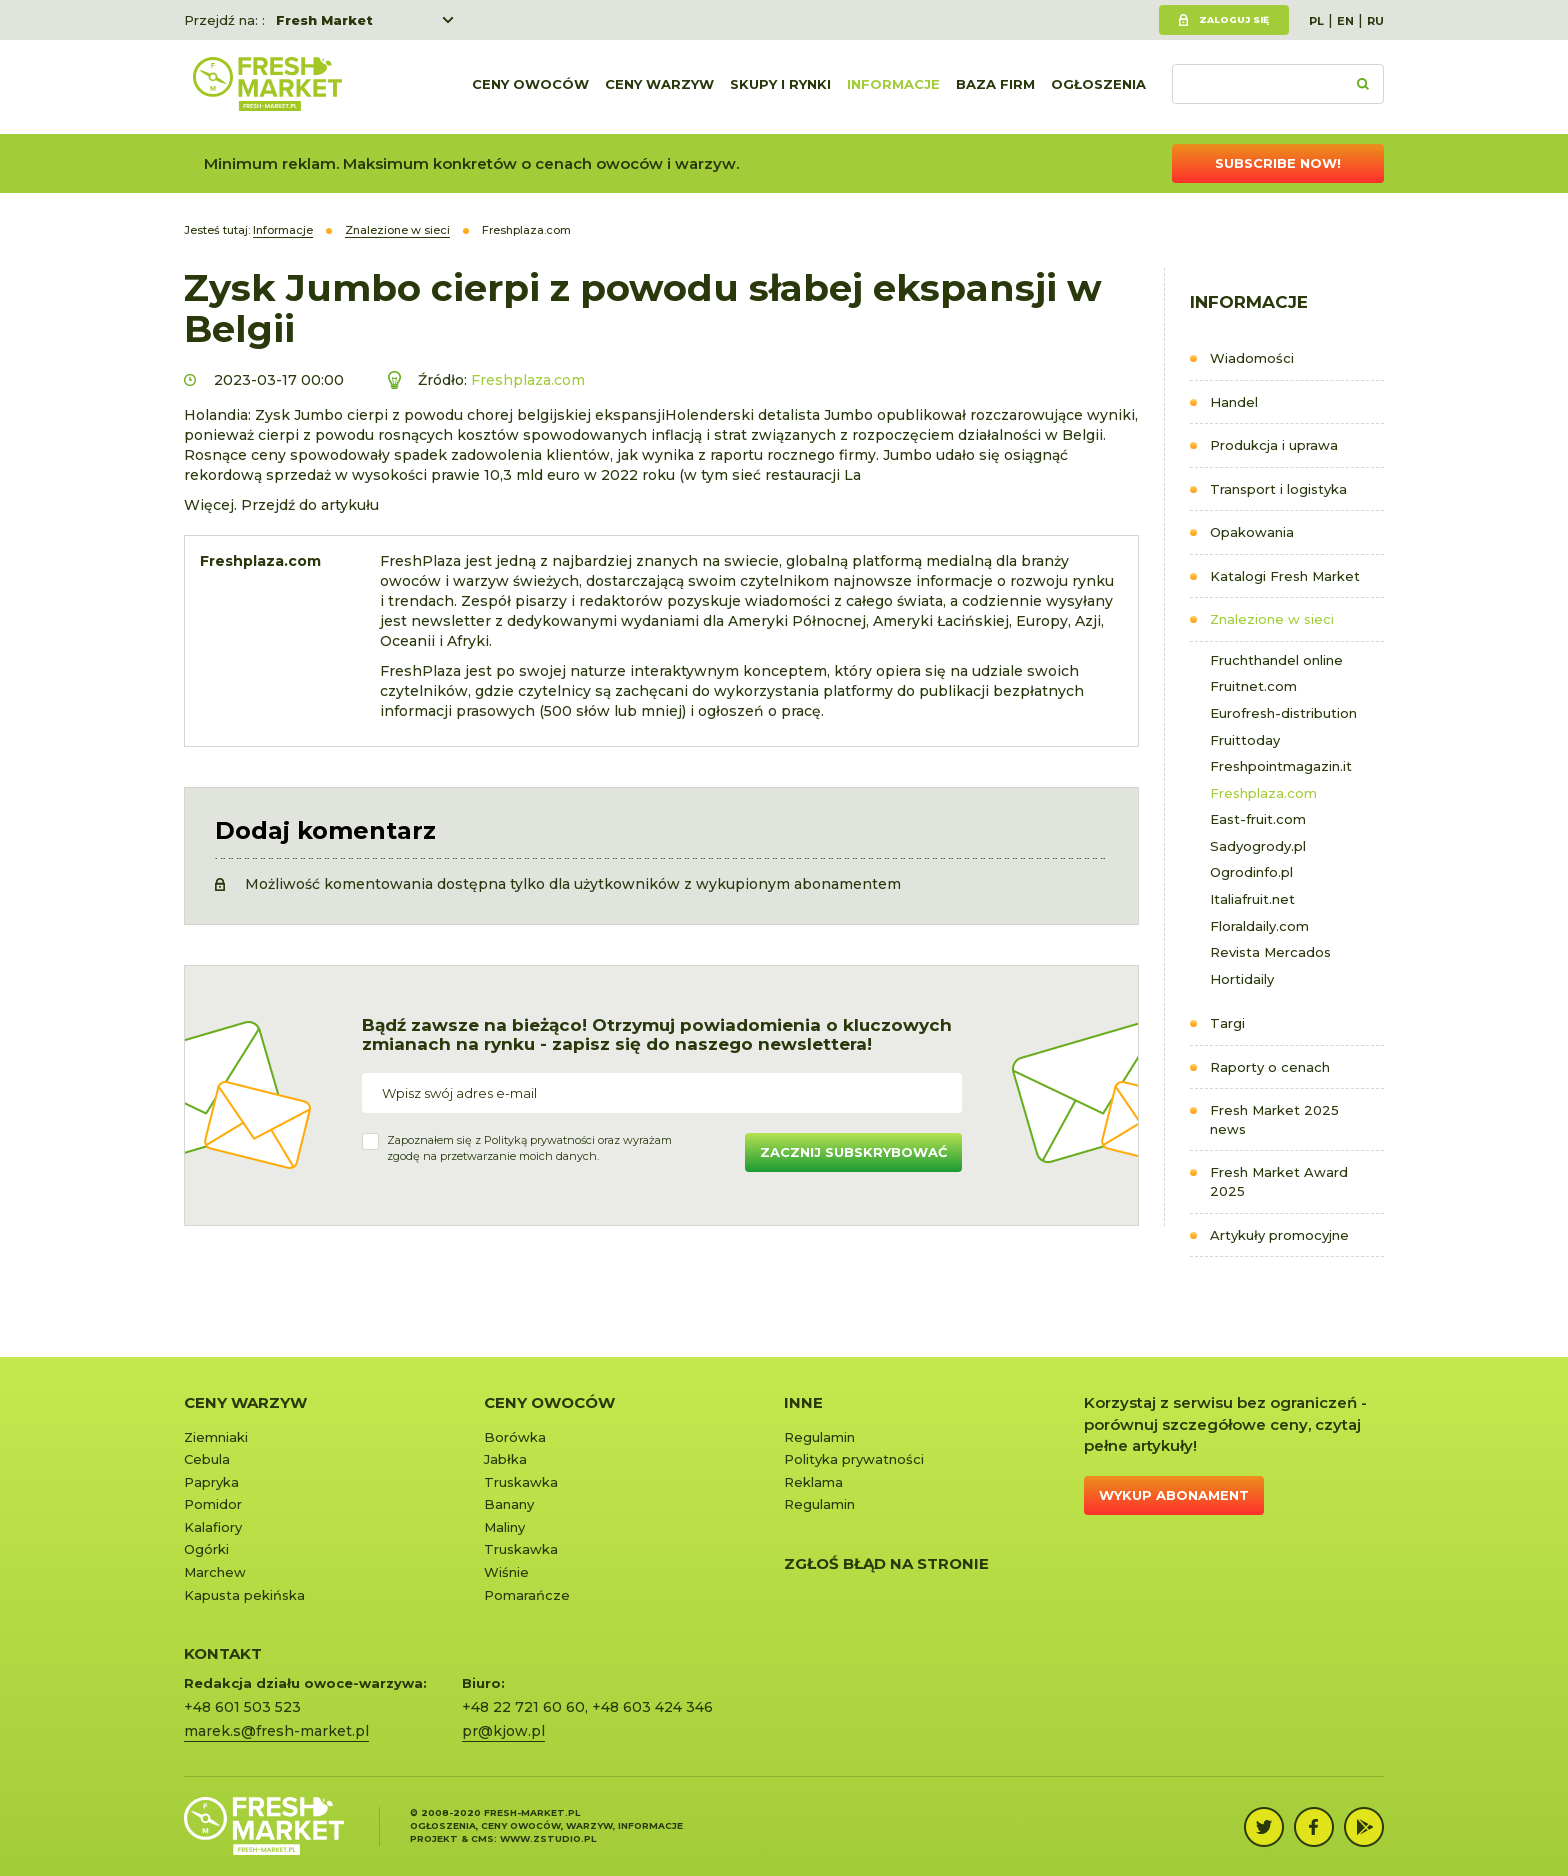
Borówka (515, 1437)
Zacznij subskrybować (853, 1152)
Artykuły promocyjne (1279, 1235)
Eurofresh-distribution (1283, 713)
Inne (803, 1402)
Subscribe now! (1278, 163)
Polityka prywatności (854, 1459)
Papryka (211, 1482)
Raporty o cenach (1270, 1067)
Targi (1227, 1023)
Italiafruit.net (1252, 899)
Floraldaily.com (1259, 926)
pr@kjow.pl (503, 1731)
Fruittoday (1245, 740)
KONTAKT (223, 1653)
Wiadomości (1252, 358)
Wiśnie (506, 1572)
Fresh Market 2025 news (1274, 1119)
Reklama (813, 1482)
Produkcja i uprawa (1274, 445)
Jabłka (505, 1459)
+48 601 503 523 (242, 1707)
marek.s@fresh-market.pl (276, 1731)
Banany (509, 1504)
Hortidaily (1242, 979)
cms (482, 1838)
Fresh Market (324, 20)
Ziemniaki (216, 1437)
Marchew (215, 1572)
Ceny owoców (530, 87)
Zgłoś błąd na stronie (886, 1563)
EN (1345, 21)
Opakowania (1252, 532)
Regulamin (819, 1437)
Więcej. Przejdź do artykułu (281, 505)
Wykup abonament (1174, 1495)
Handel (1234, 402)
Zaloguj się (1234, 19)
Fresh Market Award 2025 (1279, 1181)
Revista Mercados (1270, 952)
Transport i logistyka (1278, 489)
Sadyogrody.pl (1258, 846)
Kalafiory (213, 1527)
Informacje (893, 87)
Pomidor (213, 1504)
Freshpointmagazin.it (1281, 766)
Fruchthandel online (1276, 660)
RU (1375, 21)
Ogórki (206, 1549)
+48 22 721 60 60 (523, 1707)
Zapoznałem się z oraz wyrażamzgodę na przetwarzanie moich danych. (529, 1148)
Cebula (207, 1459)
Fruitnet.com (1253, 686)
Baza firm (995, 87)
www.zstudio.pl (548, 1838)
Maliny (504, 1527)
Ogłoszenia (1098, 87)
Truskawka (521, 1482)
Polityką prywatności (539, 1140)
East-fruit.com (1258, 819)
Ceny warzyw (659, 87)
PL (1316, 21)
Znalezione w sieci (1272, 619)
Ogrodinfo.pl (1251, 872)
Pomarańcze (527, 1595)
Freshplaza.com (1263, 793)
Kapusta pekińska (244, 1595)
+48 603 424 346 (652, 1707)
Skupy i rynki (780, 87)
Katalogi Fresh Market (1285, 576)
